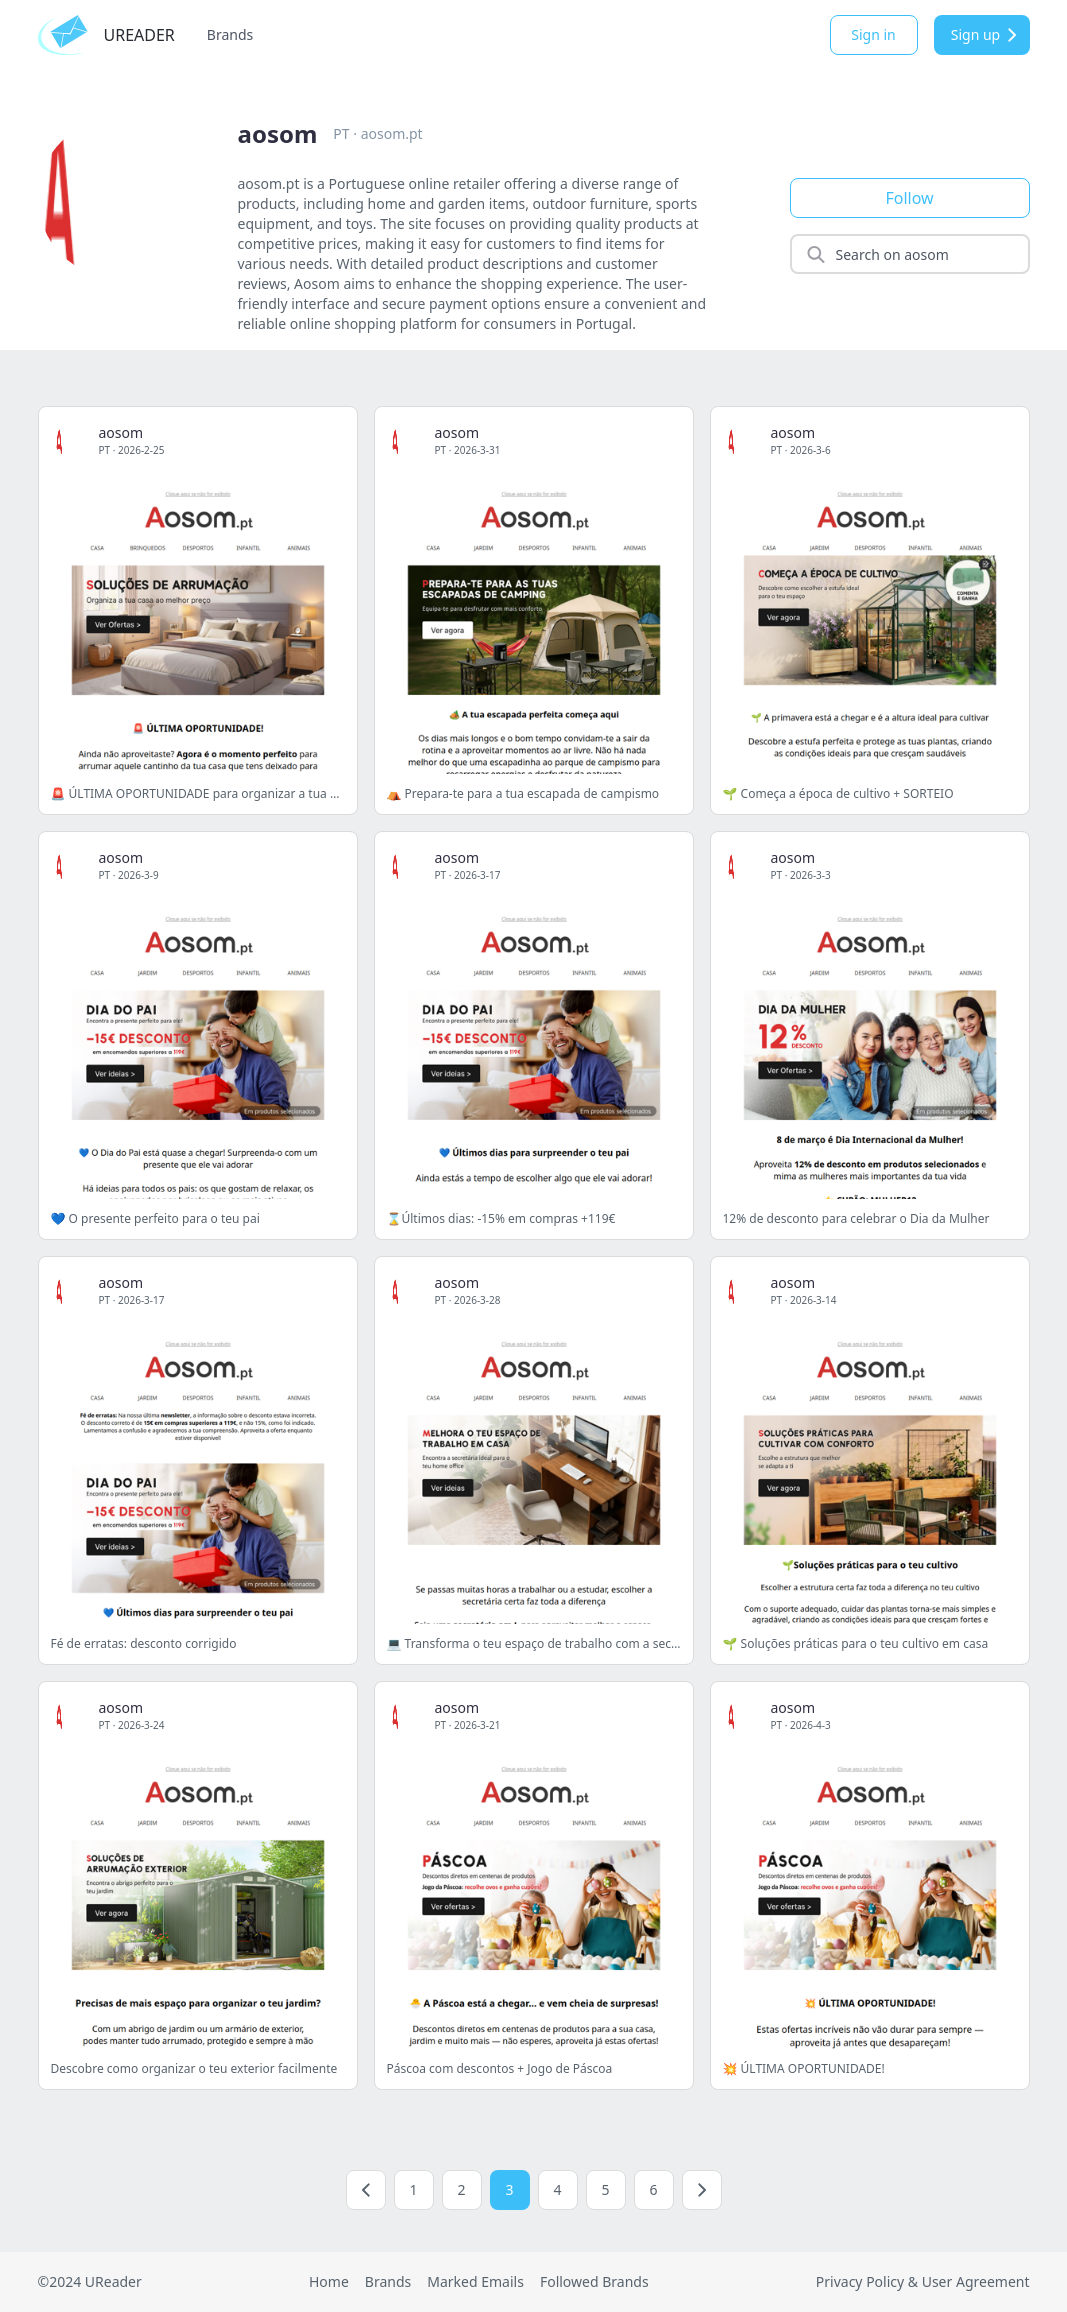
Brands (230, 34)
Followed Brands (594, 2281)
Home (329, 2281)
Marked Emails (475, 2281)
